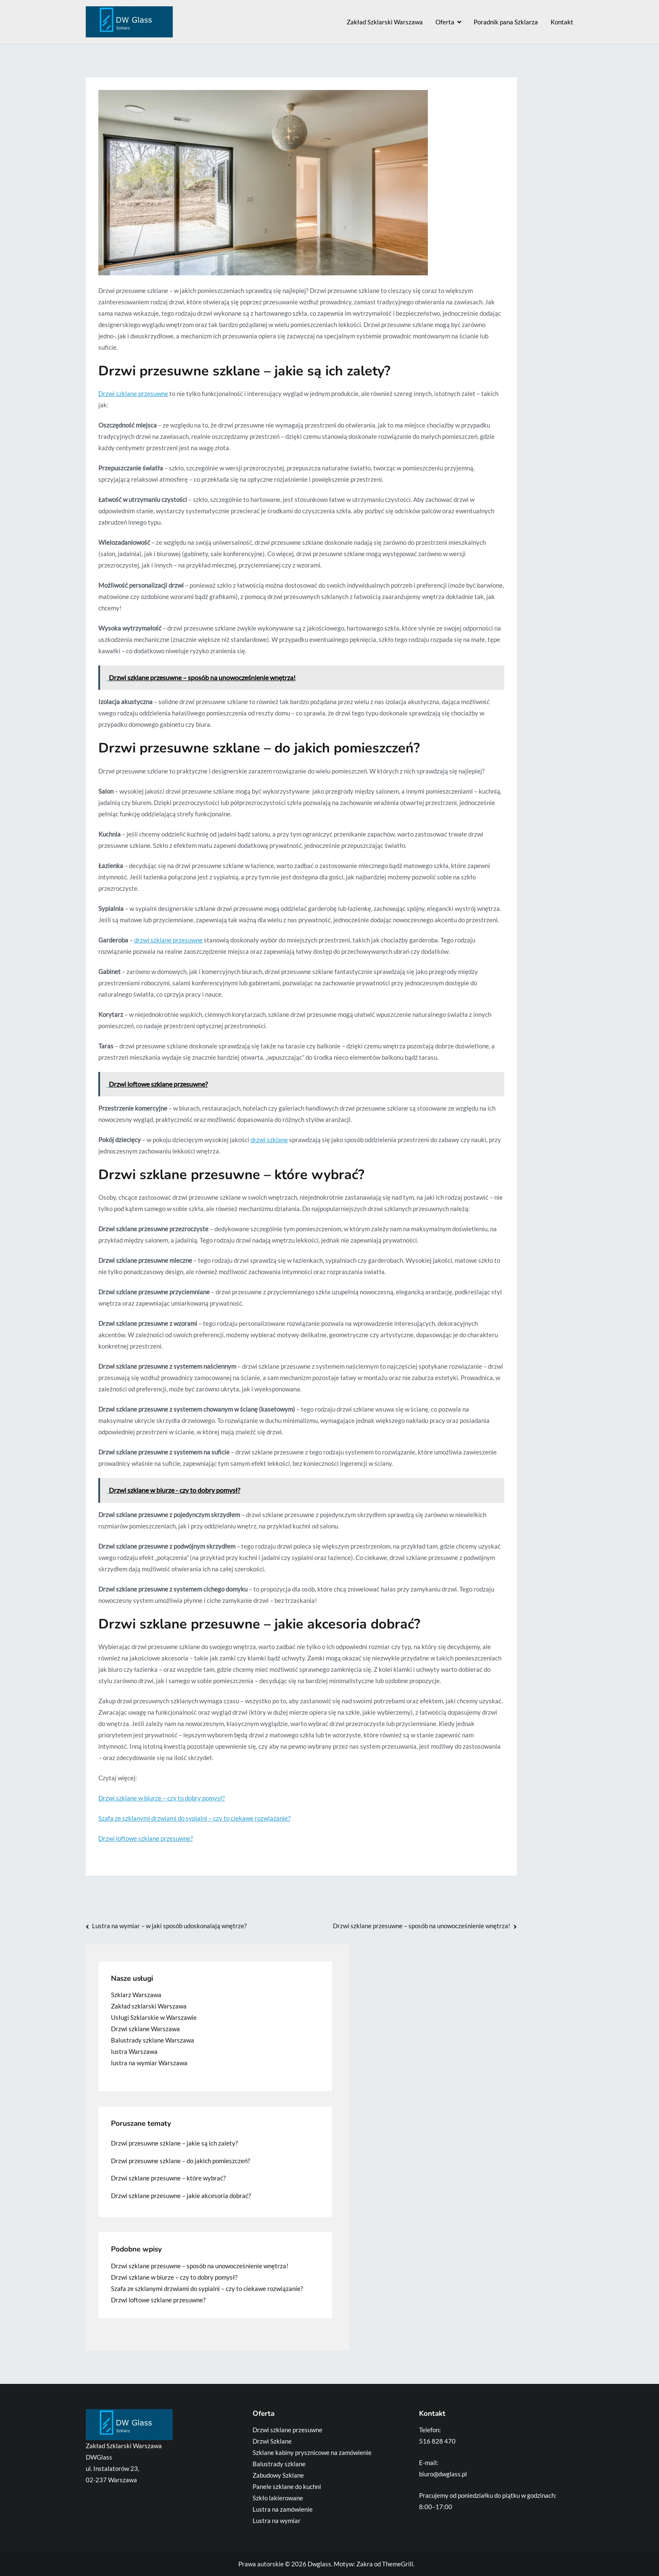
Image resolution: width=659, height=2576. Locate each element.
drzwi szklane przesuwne (168, 940)
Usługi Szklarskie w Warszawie (154, 2017)
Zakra (364, 2564)
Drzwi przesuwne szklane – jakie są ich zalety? (174, 2143)
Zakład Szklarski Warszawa (385, 22)
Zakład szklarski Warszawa (149, 2006)
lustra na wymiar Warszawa (149, 2063)
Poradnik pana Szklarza (506, 22)
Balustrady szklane (279, 2464)
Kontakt (562, 22)
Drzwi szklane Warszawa (145, 2028)
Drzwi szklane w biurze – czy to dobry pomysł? (161, 1798)
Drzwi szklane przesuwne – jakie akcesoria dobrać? (181, 2195)
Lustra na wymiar (277, 2520)
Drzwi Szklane (272, 2441)
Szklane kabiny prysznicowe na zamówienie (312, 2452)
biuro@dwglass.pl (443, 2474)
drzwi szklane (269, 1139)
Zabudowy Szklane (278, 2475)
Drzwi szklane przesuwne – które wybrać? (168, 2178)
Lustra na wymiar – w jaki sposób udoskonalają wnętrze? (169, 1925)
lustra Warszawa (134, 2051)
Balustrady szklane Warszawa (152, 2040)
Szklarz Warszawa (136, 1994)
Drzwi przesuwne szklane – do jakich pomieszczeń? (180, 2160)
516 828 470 (437, 2441)
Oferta (444, 22)
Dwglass (319, 2564)
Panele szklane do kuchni (287, 2486)
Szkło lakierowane (278, 2498)
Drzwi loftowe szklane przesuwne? (145, 1838)
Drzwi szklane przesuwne (133, 393)
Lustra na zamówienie (283, 2509)
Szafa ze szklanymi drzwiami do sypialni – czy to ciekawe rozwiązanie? (194, 1818)
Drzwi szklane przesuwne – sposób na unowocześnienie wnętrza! (421, 1925)
